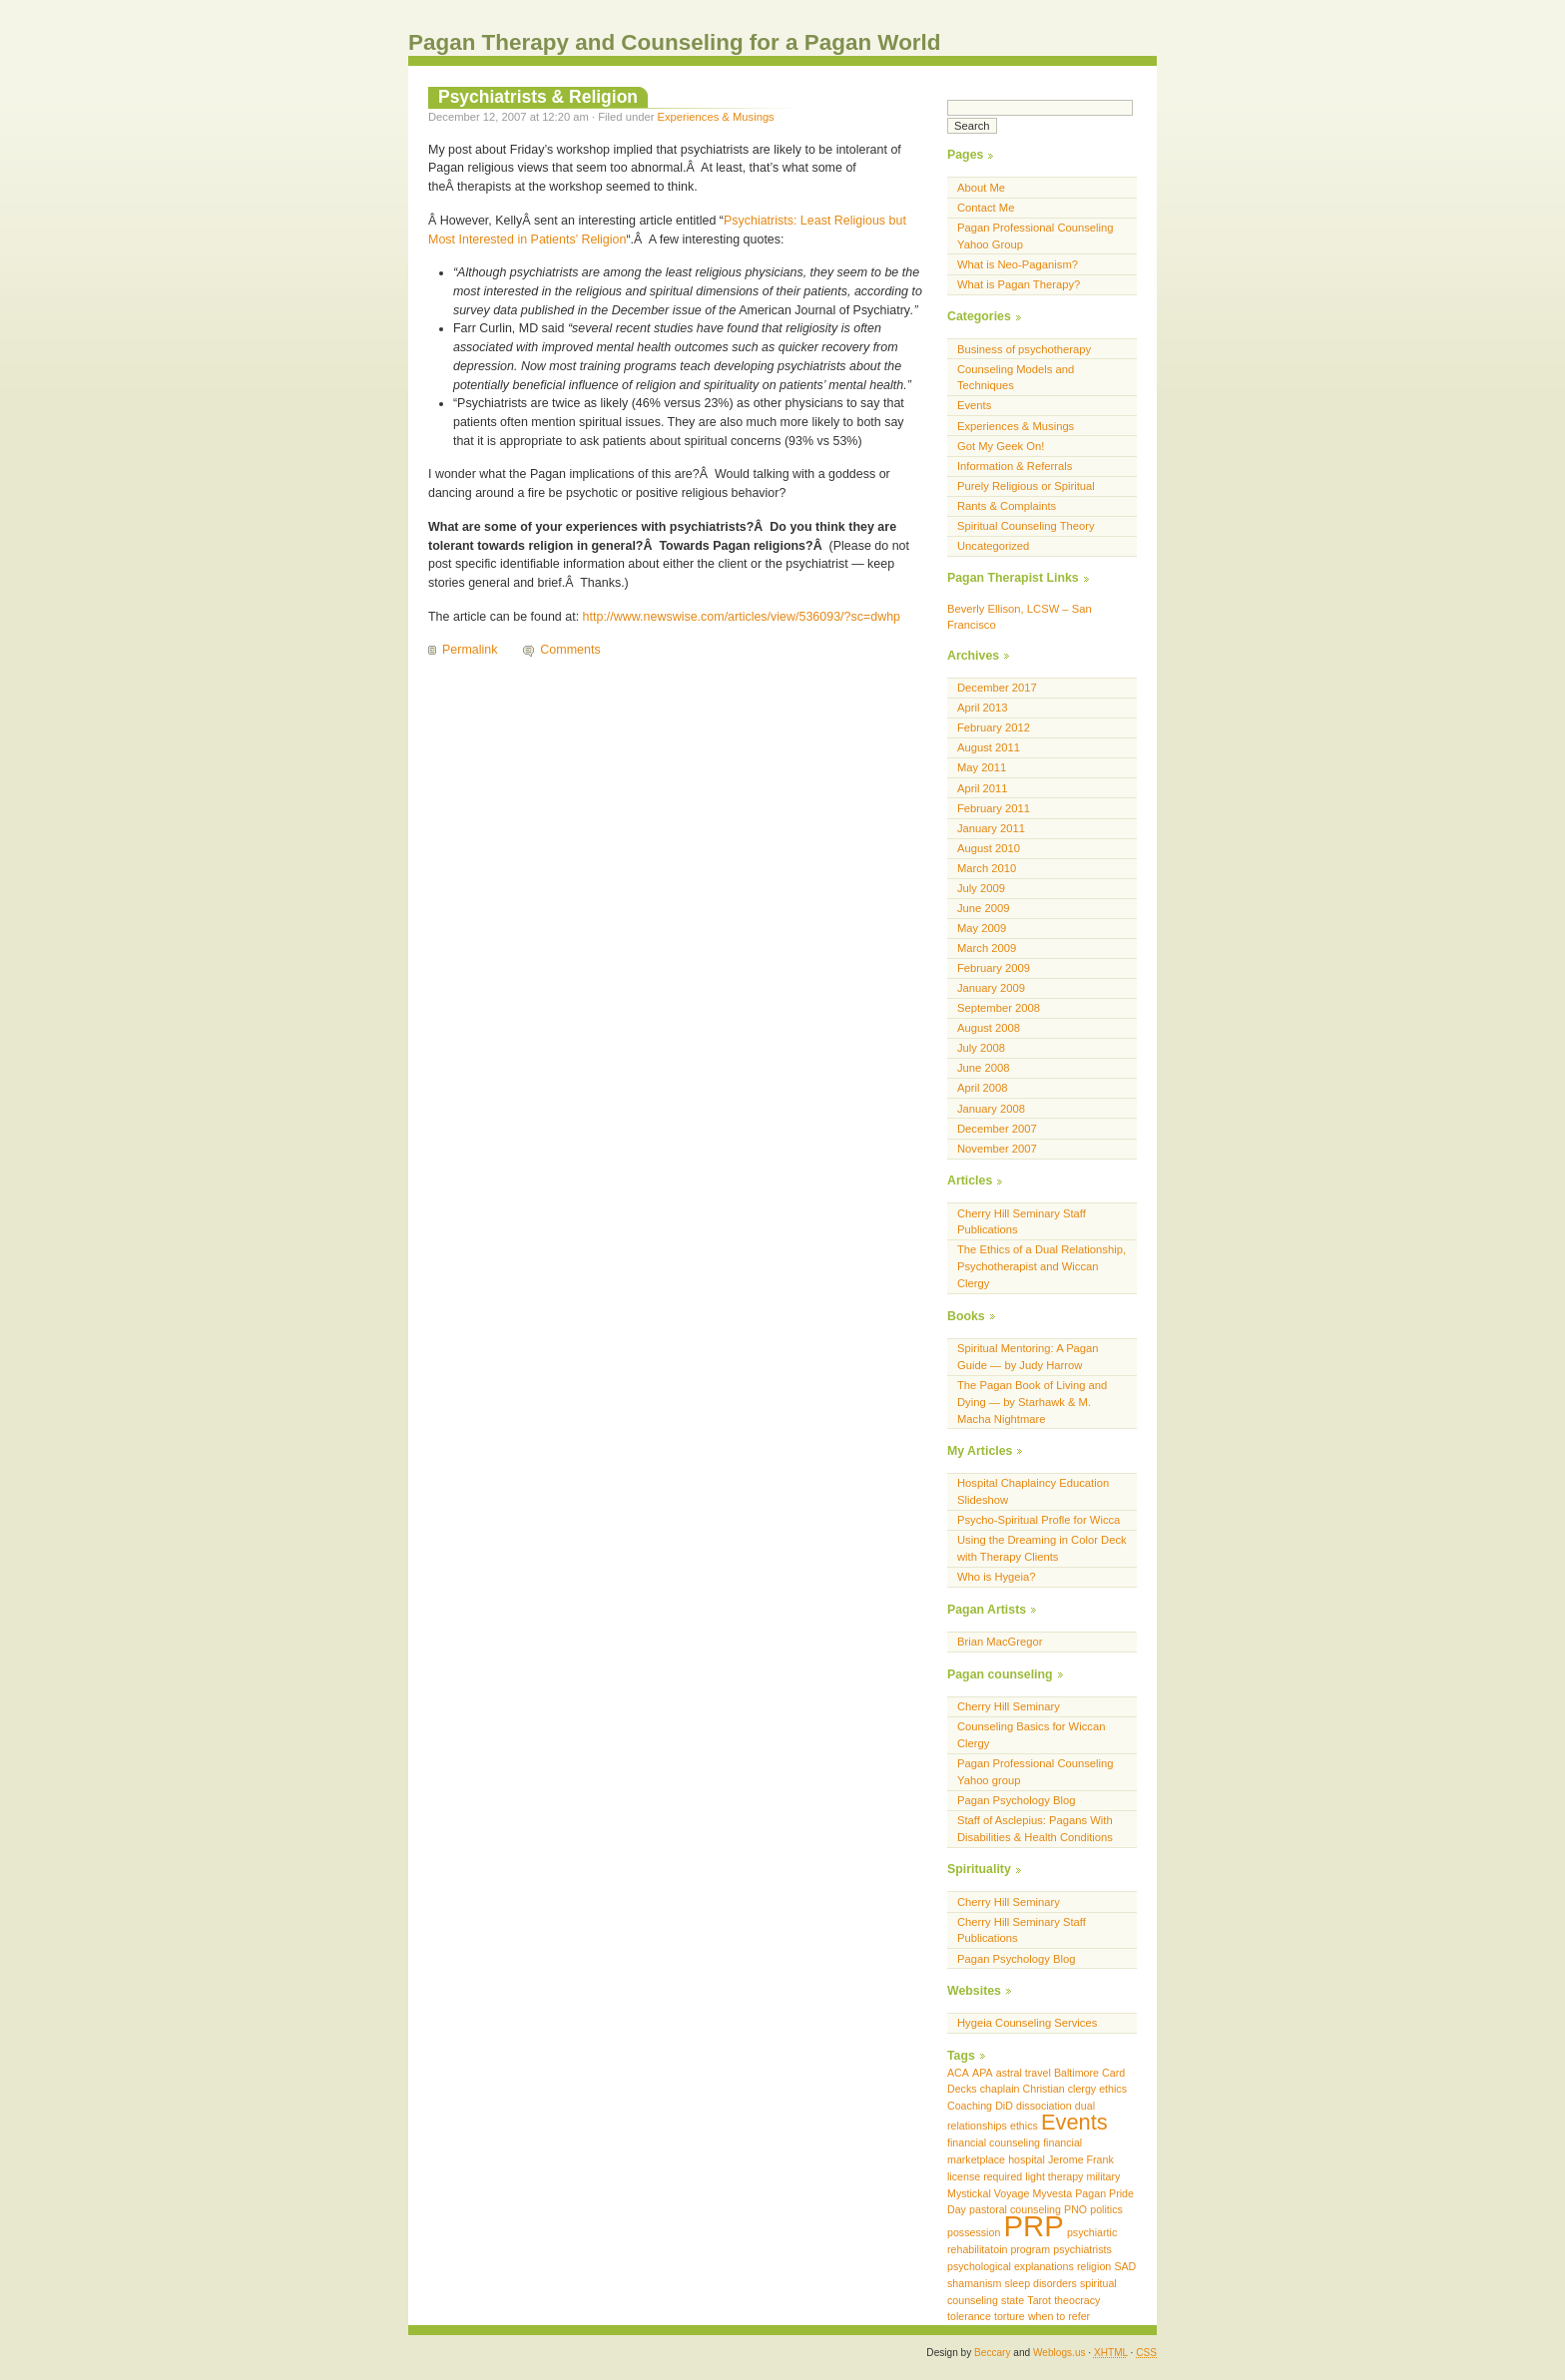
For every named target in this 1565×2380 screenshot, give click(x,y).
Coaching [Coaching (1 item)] (969, 2106)
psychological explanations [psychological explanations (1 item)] (1010, 2266)
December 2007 (997, 1129)
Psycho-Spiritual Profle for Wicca (1038, 1520)
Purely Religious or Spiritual (1026, 486)
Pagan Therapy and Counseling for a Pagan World (674, 42)
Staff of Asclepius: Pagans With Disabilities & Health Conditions (1035, 1828)
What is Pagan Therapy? (1018, 284)
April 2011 (982, 788)
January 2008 (991, 1109)
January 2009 (991, 988)
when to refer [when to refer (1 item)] (1059, 2316)
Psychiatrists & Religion (538, 97)
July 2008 (981, 1048)
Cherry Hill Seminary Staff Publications (1021, 1221)
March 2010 (986, 868)
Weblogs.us (1059, 2352)
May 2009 (981, 928)
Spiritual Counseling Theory (1026, 526)
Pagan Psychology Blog (1016, 1800)
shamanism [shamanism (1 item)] (974, 2283)
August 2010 (988, 848)
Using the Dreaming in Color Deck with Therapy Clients (1042, 1548)
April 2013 (982, 708)
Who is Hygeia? (996, 1577)
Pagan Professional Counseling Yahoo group (1035, 1771)
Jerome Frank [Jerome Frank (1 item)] (1081, 2159)
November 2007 (997, 1149)
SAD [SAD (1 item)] (1125, 2266)
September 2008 (998, 1008)
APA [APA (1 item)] (982, 2073)
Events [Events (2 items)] (1074, 2122)
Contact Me (985, 208)
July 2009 (981, 888)
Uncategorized (993, 546)
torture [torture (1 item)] (1009, 2316)
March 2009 (986, 948)
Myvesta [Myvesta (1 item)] (1052, 2193)
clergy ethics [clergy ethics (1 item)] (1097, 2089)
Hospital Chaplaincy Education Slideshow (1033, 1491)
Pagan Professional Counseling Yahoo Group (1035, 236)
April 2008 (982, 1088)
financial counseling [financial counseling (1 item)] (993, 2142)
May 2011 (981, 767)
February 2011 (993, 808)
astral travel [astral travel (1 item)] (1023, 2073)
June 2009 (983, 908)
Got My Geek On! (1000, 446)
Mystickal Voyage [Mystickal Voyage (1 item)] (988, 2193)
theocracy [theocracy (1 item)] (1077, 2300)
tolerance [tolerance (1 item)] (969, 2316)
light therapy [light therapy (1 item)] (1054, 2176)
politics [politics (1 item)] (1106, 2209)
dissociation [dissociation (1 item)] (1044, 2106)
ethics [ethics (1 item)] (1024, 2126)
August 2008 (988, 1028)
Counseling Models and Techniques (1015, 377)
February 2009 (993, 968)
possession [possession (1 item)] (973, 2232)
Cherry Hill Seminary (1008, 1706)
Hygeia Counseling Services (1027, 2023)
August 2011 (988, 747)
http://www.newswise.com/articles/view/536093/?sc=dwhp (741, 617)
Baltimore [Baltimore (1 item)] (1076, 2073)
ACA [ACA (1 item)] (958, 2073)
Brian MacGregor (999, 1642)
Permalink (469, 650)
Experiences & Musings (716, 117)
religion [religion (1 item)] (1094, 2266)
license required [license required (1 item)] (984, 2176)
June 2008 (983, 1068)
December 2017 (997, 688)
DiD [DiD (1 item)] (1004, 2106)
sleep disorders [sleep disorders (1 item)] (1041, 2283)
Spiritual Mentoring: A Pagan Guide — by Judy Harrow (1028, 1356)
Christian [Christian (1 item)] (1044, 2089)
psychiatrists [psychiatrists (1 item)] (1082, 2249)
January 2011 (991, 828)
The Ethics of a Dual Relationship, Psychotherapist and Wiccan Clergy (1041, 1266)
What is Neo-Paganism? (1017, 264)
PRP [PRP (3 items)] (1033, 2225)
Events (974, 405)
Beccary (992, 2352)
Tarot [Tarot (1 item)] (1039, 2300)
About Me (981, 188)
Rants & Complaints (1006, 506)
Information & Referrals (1014, 466)
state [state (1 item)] (1012, 2300)
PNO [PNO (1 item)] (1075, 2209)
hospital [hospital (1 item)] (1026, 2159)
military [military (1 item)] (1104, 2176)
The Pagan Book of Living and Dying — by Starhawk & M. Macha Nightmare (1032, 1402)
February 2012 (993, 727)
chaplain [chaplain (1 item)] (1000, 2089)
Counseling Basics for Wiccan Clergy (1031, 1734)
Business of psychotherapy (1024, 349)
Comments (570, 650)
